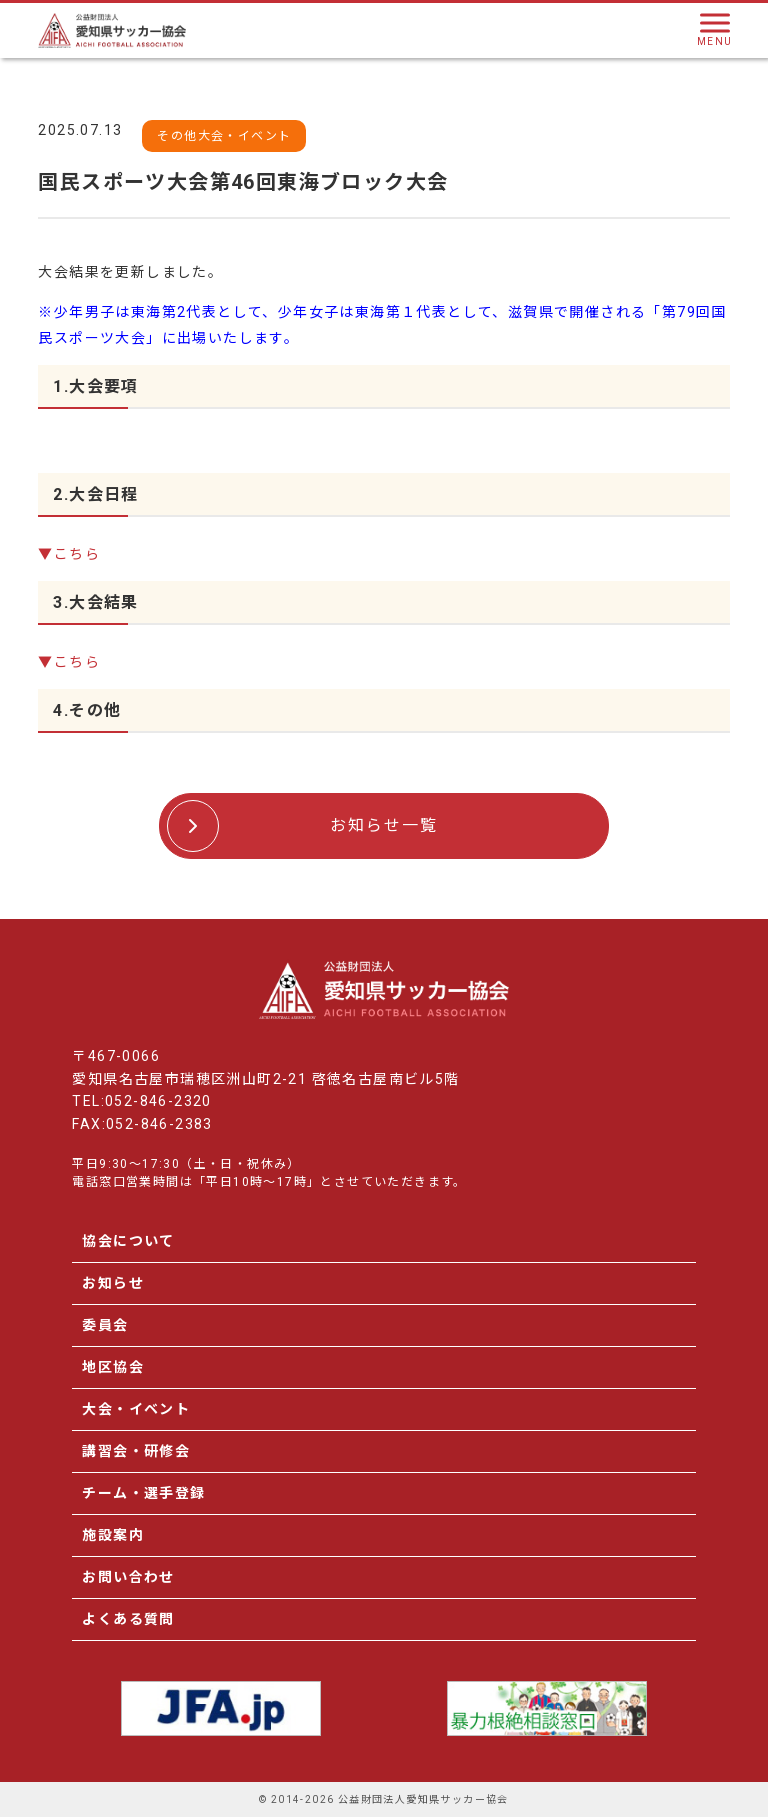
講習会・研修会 (136, 1451)
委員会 (105, 1325)
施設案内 (113, 1535)
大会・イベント (136, 1409)
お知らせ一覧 (384, 825)
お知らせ (113, 1283)
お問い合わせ (128, 1577)
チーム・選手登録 (143, 1493)
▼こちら (69, 554)
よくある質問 (128, 1619)
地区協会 (113, 1367)
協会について (128, 1241)
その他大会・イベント (224, 136)
